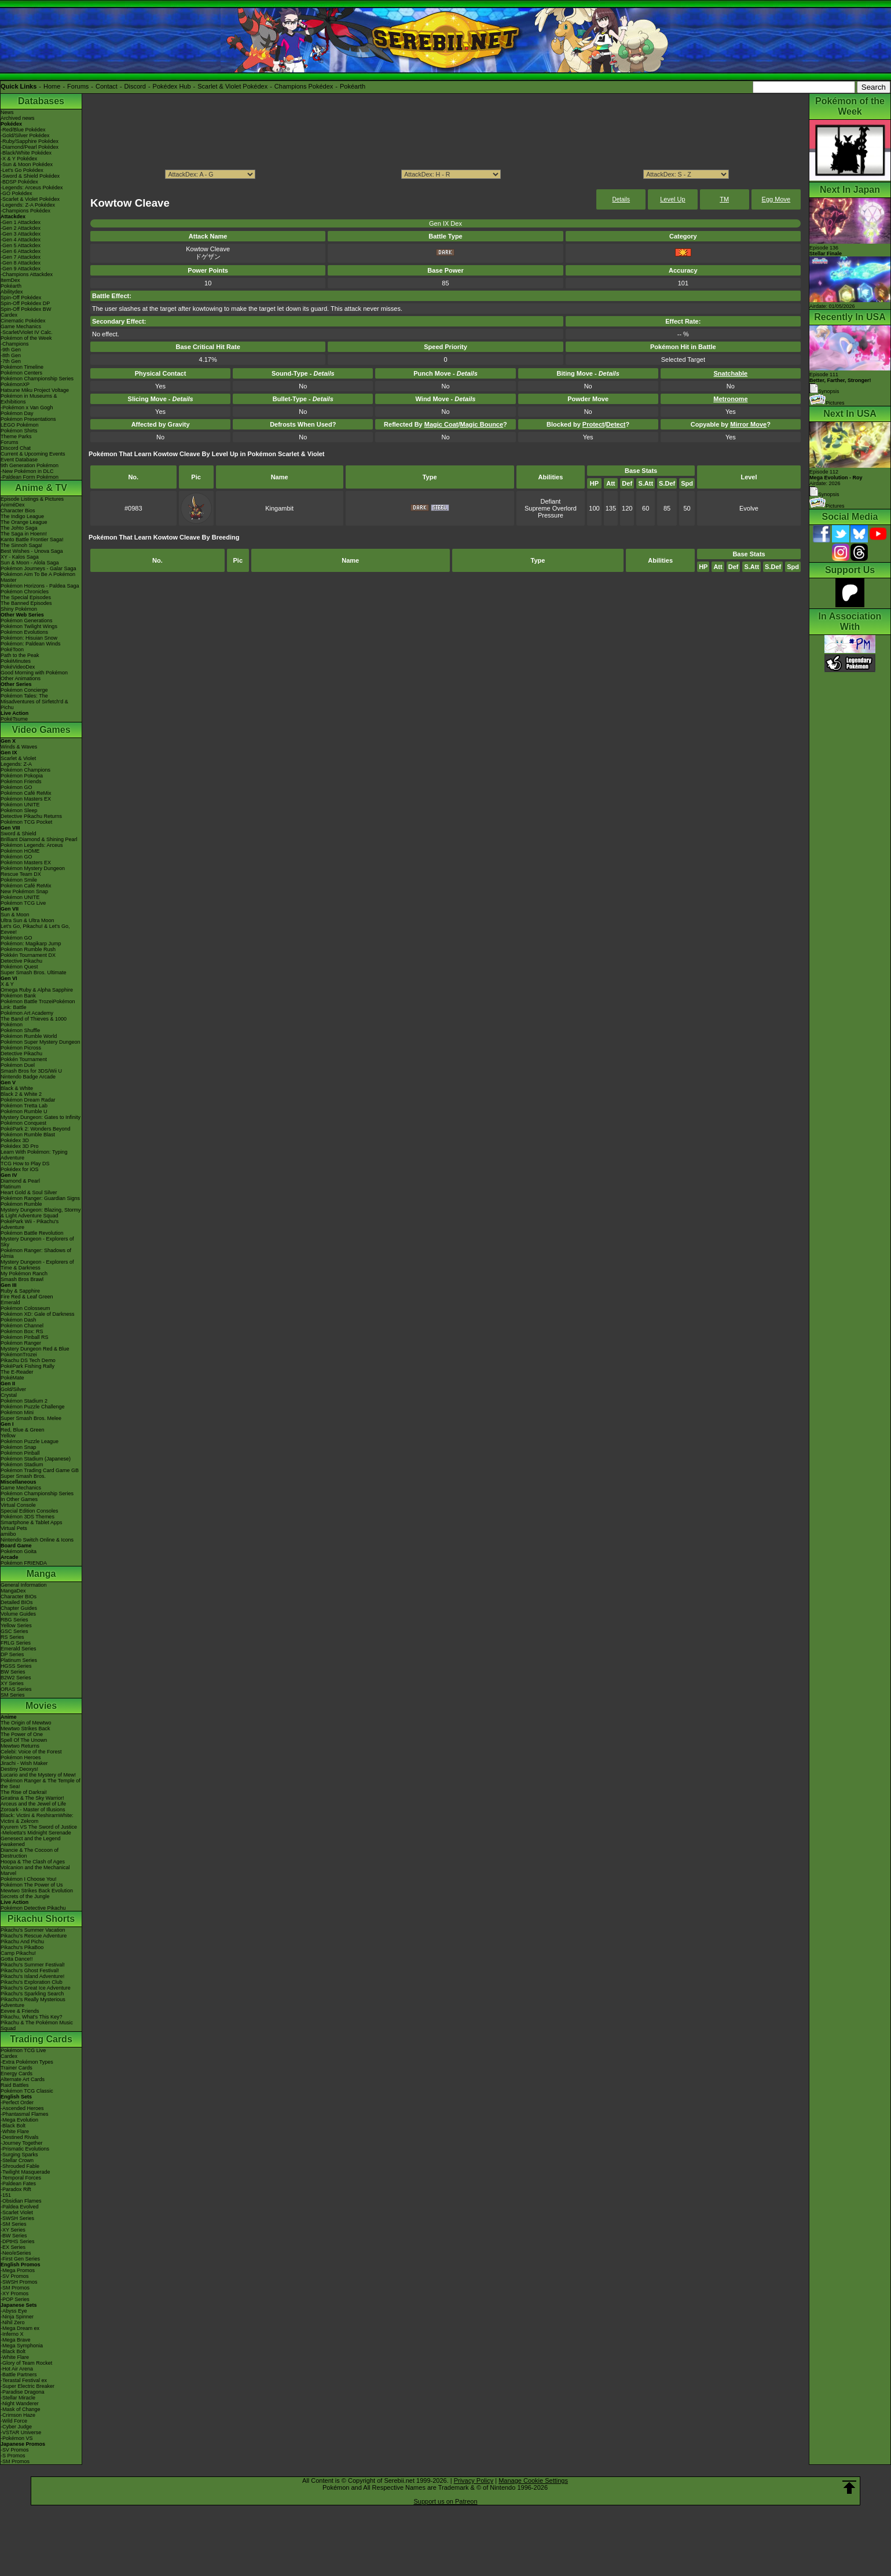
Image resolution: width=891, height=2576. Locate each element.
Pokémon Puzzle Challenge (33, 1407)
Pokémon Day (17, 413)
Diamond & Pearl (20, 1181)
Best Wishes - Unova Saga (32, 551)
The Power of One (22, 1734)
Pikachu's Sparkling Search (32, 1994)
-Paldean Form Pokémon (29, 477)
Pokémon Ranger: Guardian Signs (40, 1198)
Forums (78, 86)
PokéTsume (14, 719)
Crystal (9, 1395)
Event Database (19, 460)
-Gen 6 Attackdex (21, 251)
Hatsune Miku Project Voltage (35, 390)
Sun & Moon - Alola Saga (30, 563)
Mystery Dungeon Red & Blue (35, 1349)
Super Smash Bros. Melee (31, 1418)
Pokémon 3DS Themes (27, 1517)
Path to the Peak (20, 655)
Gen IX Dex (445, 223)
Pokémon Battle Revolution (32, 1233)
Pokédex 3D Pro (20, 1146)
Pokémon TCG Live (23, 903)
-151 (6, 2195)
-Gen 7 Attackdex (21, 257)
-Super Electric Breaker (27, 2386)
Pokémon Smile (19, 880)
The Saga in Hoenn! (24, 534)
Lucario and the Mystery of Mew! (38, 1775)
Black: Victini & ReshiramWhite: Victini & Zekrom (37, 1818)
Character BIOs (18, 1596)
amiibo (8, 1534)
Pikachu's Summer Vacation (33, 1930)
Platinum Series (19, 1660)
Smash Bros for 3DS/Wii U (31, 1071)
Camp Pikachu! (18, 1953)
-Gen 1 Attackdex (21, 222)
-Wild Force (14, 2421)
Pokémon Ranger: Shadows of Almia (36, 1253)
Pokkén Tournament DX (28, 955)
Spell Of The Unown (24, 1740)
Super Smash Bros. (23, 1476)
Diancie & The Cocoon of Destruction (29, 1853)
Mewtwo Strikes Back (25, 1728)
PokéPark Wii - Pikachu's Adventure (29, 1224)
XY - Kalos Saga (20, 557)
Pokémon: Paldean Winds (31, 644)
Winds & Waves (19, 747)
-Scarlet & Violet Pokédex (30, 199)
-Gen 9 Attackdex (21, 268)
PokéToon (12, 649)
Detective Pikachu (21, 961)
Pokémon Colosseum (25, 1308)
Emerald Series (18, 1649)
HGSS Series (16, 1666)
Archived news (18, 118)
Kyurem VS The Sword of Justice (39, 1827)
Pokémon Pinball (20, 1453)
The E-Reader (17, 1372)
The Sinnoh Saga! (21, 545)
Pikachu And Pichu (22, 1941)
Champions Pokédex (303, 86)
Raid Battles (15, 2085)
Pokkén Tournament (24, 1059)
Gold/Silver (13, 1389)
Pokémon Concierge (24, 690)
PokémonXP (15, 384)
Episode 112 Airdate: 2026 (836, 477)
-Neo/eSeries (16, 2253)
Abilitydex (12, 292)
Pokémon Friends (21, 781)
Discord (135, 86)
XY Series (12, 1683)
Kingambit (279, 508)
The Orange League (24, 522)
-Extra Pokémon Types (27, 2062)
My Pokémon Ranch (24, 1273)
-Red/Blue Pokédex (23, 130)
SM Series (13, 1695)
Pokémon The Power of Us (32, 1885)
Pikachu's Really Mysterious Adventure (33, 2002)
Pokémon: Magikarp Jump (31, 943)
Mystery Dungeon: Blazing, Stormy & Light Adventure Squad (41, 1213)
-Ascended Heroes (22, 2108)
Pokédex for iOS (20, 1169)
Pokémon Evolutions (24, 632)
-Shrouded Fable (20, 2166)
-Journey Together (21, 2143)
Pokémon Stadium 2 (24, 1401)
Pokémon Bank (18, 996)
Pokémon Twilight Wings (29, 626)
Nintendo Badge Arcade (28, 1077)
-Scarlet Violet (17, 2212)
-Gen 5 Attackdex (21, 245)
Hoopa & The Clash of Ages (33, 1862)
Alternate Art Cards (23, 2079)
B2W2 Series (16, 1677)
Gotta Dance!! (17, 1959)
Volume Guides (18, 1614)
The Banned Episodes (26, 603)
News (7, 112)
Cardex (9, 315)
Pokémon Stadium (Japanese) (36, 1459)
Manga (41, 1574)
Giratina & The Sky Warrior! (32, 1798)
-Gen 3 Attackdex (21, 234)
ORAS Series (16, 1689)
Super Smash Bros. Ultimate (34, 972)
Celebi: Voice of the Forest (31, 1752)
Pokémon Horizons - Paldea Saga (40, 586)
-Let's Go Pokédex (22, 170)
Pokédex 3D (15, 1140)
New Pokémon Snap (24, 891)
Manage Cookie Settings (533, 2480)
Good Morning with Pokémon (34, 673)
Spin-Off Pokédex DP (25, 303)
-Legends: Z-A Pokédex (28, 205)
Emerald (10, 1302)
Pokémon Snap (18, 1447)
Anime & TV (41, 488)
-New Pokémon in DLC (27, 471)
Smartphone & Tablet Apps (31, 1522)
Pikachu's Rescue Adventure (34, 1936)
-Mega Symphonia (22, 2346)
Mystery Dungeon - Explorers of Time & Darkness (37, 1265)
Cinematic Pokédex (23, 321)
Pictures (827, 403)
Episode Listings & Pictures (32, 499)
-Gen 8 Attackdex (21, 263)
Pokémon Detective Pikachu (33, 1908)
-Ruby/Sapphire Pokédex (29, 141)
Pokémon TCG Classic (27, 2091)
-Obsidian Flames (21, 2201)
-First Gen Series (20, 2259)
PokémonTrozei (19, 1354)
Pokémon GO (16, 787)
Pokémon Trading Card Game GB (40, 1470)
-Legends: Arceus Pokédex (32, 187)
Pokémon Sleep (19, 810)
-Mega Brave (16, 2340)
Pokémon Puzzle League (29, 1441)
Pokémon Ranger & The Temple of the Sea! (40, 1783)
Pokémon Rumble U (24, 1111)
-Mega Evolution (19, 2120)
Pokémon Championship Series (37, 378)
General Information (24, 1585)
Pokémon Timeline (22, 367)
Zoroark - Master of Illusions (33, 1809)
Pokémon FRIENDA (24, 1563)
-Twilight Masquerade (25, 2172)
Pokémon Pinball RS (25, 1337)
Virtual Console (18, 1505)
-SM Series (14, 2224)
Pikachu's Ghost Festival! (30, 1970)
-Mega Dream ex (20, 2328)
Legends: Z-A (16, 764)
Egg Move (776, 199)
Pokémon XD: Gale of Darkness (38, 1314)
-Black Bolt (13, 2126)
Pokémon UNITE (20, 805)
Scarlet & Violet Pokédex (232, 86)
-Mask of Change (21, 2409)
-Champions (15, 344)
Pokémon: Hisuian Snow (29, 638)
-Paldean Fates (18, 2183)
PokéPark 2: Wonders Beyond (35, 1129)
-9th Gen (11, 350)
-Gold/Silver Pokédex (25, 135)
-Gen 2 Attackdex (21, 228)
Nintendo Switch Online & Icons (37, 1540)
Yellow (8, 1436)
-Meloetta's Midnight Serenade (36, 1833)
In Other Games (19, 1499)
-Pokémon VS (17, 2438)
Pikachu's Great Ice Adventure (36, 1988)
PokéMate (12, 1378)
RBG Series (14, 1620)
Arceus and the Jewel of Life (33, 1804)
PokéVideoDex (18, 667)
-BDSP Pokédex (19, 182)
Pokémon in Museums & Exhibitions (29, 399)
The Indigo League (22, 516)
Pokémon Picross (21, 1048)
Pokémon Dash (18, 1320)
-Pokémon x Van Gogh (27, 407)
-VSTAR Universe (21, 2432)
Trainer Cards (16, 2068)
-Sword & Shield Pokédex (30, 176)
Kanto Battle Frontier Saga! (32, 539)
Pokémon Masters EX (26, 799)
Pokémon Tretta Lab (24, 1106)
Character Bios (18, 510)
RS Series (12, 1637)
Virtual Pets (14, 1528)
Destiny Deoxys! (19, 1769)
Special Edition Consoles (29, 1511)
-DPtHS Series (18, 2241)
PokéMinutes (16, 661)
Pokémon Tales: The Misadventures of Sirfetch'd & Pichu (34, 701)
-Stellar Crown (17, 2160)
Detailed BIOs (17, 1602)
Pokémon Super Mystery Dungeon (40, 1042)
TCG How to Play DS (25, 1163)
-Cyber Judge (16, 2427)
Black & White (17, 1088)
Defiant (551, 501)
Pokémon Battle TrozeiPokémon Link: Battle (38, 1004)
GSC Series (14, 1631)
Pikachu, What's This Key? (32, 2017)
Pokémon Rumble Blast (28, 1134)
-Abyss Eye (14, 2311)
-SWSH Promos (19, 2282)
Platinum (11, 1187)
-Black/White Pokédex (26, 153)
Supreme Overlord (551, 508)
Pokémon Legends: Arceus (32, 845)
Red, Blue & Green (23, 1430)
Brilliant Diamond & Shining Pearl (39, 839)
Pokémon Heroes (21, 1757)
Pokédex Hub (172, 86)
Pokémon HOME (20, 851)
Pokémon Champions (25, 770)
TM (724, 199)
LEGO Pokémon (20, 425)
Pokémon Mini (17, 1412)
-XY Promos (14, 2293)
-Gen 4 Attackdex (21, 240)
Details (621, 199)
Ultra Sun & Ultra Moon (27, 920)
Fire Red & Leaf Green (27, 1297)
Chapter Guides (19, 1608)
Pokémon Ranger (21, 1343)
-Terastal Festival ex (24, 2380)
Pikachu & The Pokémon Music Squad (37, 2025)
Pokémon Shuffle (20, 1030)
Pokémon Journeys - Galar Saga (38, 568)
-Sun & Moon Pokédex (27, 164)
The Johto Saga (19, 528)
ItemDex (10, 280)
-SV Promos (15, 2276)
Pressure (550, 515)
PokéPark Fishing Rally (27, 1366)
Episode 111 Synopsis (840, 383)
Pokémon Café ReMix (26, 793)
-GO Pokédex (16, 193)
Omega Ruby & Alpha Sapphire (37, 990)
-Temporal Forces (21, 2178)
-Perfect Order (17, 2102)
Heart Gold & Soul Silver (29, 1192)
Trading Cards (41, 2039)
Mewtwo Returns (20, 1746)
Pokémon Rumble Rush (28, 949)
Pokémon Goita (18, 1551)
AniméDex (13, 505)
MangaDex (13, 1591)
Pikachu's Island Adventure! (32, 1976)
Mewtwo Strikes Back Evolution (37, 1891)
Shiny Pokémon (19, 609)
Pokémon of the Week (26, 338)
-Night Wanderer (20, 2403)
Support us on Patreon (445, 2501)
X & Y (7, 984)
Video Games (41, 730)
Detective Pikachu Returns (31, 816)
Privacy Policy (473, 2480)
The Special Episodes (26, 597)
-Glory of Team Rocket (26, 2363)
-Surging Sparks (19, 2154)
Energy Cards (16, 2073)
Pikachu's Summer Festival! (33, 1965)
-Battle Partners (19, 2374)
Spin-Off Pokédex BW (26, 309)
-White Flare (15, 2131)
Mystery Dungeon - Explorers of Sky (37, 1241)
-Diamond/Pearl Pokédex (29, 147)
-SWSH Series (17, 2218)
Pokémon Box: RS (22, 1331)
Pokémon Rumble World (29, 1036)
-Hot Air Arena (17, 2369)
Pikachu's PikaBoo (22, 1947)
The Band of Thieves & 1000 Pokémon (34, 1022)
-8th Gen (11, 355)
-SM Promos (15, 2288)
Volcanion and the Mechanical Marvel (35, 1870)
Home (51, 86)
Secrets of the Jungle (25, 1896)
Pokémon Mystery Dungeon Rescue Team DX (33, 871)
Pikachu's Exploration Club (32, 1982)
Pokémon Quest (19, 967)
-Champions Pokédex (25, 211)
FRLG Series (16, 1643)
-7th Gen (11, 361)
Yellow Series (16, 1625)
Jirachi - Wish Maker (24, 1763)
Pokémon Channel (22, 1326)
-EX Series (13, 2247)
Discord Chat (16, 448)
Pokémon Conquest (23, 1123)
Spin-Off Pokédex (21, 297)
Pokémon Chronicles (25, 592)
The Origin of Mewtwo (26, 1723)
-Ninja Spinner (17, 2317)
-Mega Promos (18, 2270)
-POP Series (15, 2299)
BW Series (13, 1672)
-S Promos (13, 2455)
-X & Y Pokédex (19, 159)
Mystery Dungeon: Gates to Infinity (40, 1117)
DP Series (12, 1654)
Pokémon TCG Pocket (26, 822)
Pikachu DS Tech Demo (28, 1360)
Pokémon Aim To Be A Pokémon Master (38, 577)
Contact (107, 86)
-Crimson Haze (18, 2415)
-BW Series (14, 2236)
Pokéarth (352, 86)
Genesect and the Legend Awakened (31, 1841)
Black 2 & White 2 (21, 1094)
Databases (41, 101)
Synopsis (824, 494)
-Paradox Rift (16, 2189)
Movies (41, 1706)
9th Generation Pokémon (29, 465)
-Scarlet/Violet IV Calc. (27, 332)
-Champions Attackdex (27, 274)
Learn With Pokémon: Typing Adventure (34, 1155)
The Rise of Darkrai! (24, 1792)
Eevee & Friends (20, 2011)
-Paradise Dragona (23, 2392)
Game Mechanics (21, 326)
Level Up (672, 199)
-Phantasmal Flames (25, 2114)
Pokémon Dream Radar (28, 1100)
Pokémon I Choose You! (29, 1879)
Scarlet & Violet (18, 758)
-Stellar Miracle (18, 2398)
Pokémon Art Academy (27, 1013)
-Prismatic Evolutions (25, 2149)
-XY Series (13, 2230)
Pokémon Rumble (21, 1204)
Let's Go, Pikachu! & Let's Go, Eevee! (35, 929)
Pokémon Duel (18, 1065)
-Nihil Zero (13, 2322)
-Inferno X (12, 2334)
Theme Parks (16, 436)
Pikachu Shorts (41, 1919)
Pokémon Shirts (19, 431)
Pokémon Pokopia (22, 776)
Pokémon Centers (21, 373)
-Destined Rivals (20, 2137)
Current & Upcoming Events (33, 454)
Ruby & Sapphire (20, 1291)
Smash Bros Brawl (22, 1279)
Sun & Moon (15, 915)
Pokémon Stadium (22, 1464)
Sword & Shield (18, 833)
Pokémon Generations (27, 620)
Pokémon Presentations (28, 419)
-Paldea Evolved (20, 2207)
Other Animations (21, 678)
